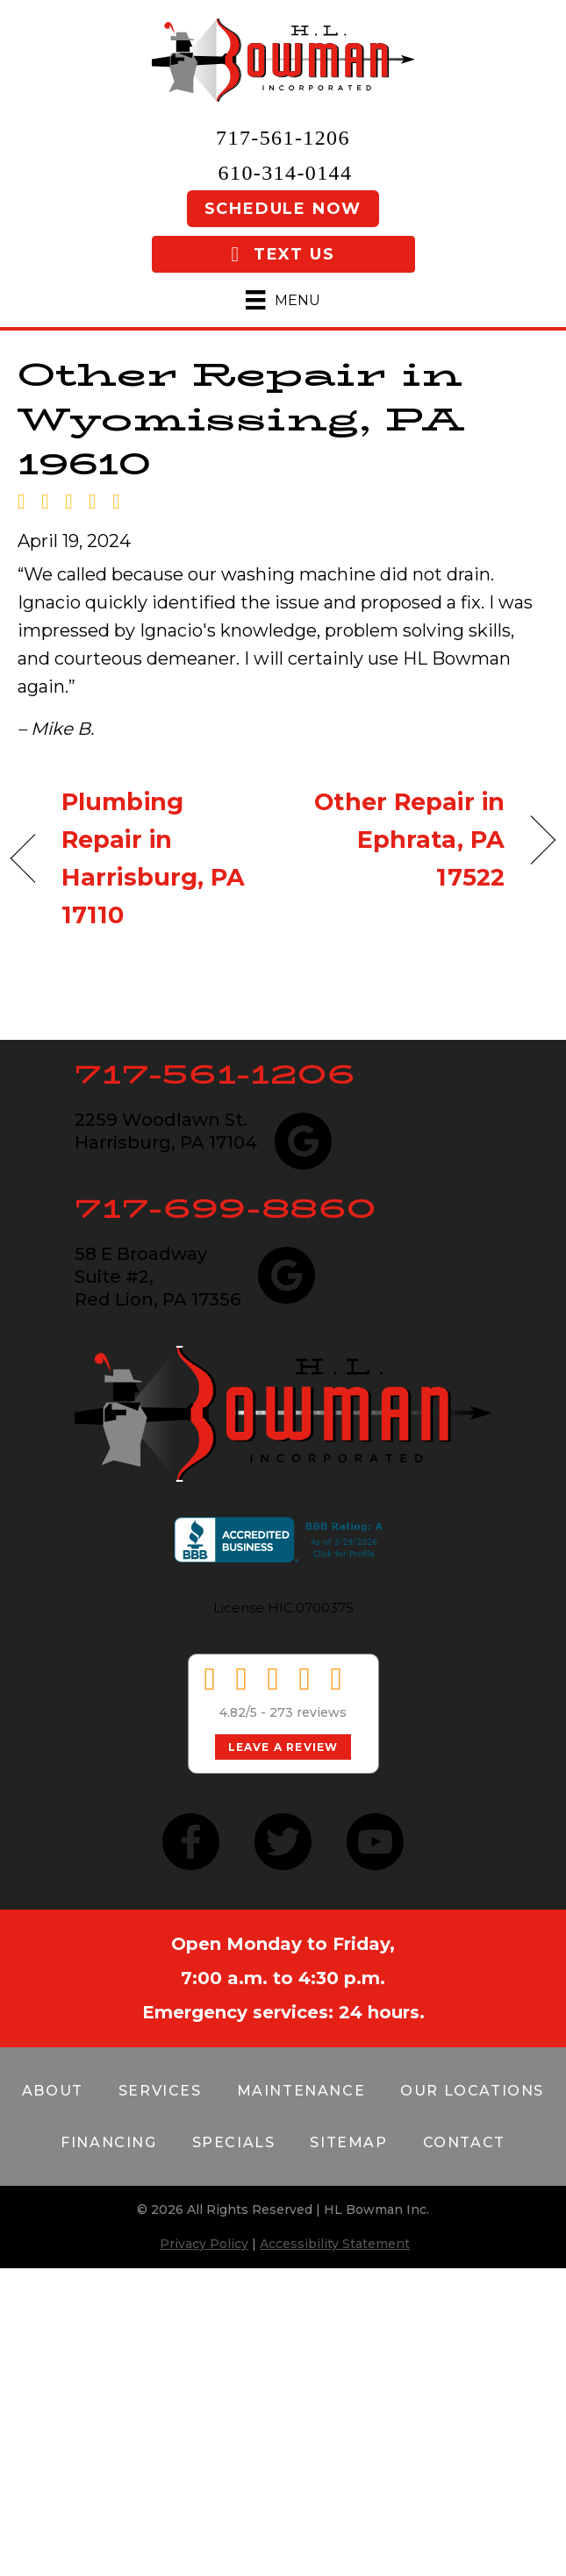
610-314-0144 (286, 172)
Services (160, 2090)
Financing (108, 2142)
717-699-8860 (225, 1208)
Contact (464, 2142)
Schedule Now (283, 208)
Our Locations (472, 2090)
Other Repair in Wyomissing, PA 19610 (241, 418)
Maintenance (301, 2090)
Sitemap (348, 2142)
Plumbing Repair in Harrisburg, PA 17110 (153, 858)
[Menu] (282, 299)
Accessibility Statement (335, 2244)
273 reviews (308, 1712)
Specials (234, 2142)
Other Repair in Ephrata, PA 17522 (402, 839)
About (52, 2090)
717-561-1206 (283, 137)
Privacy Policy (204, 2244)
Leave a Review (283, 1747)
